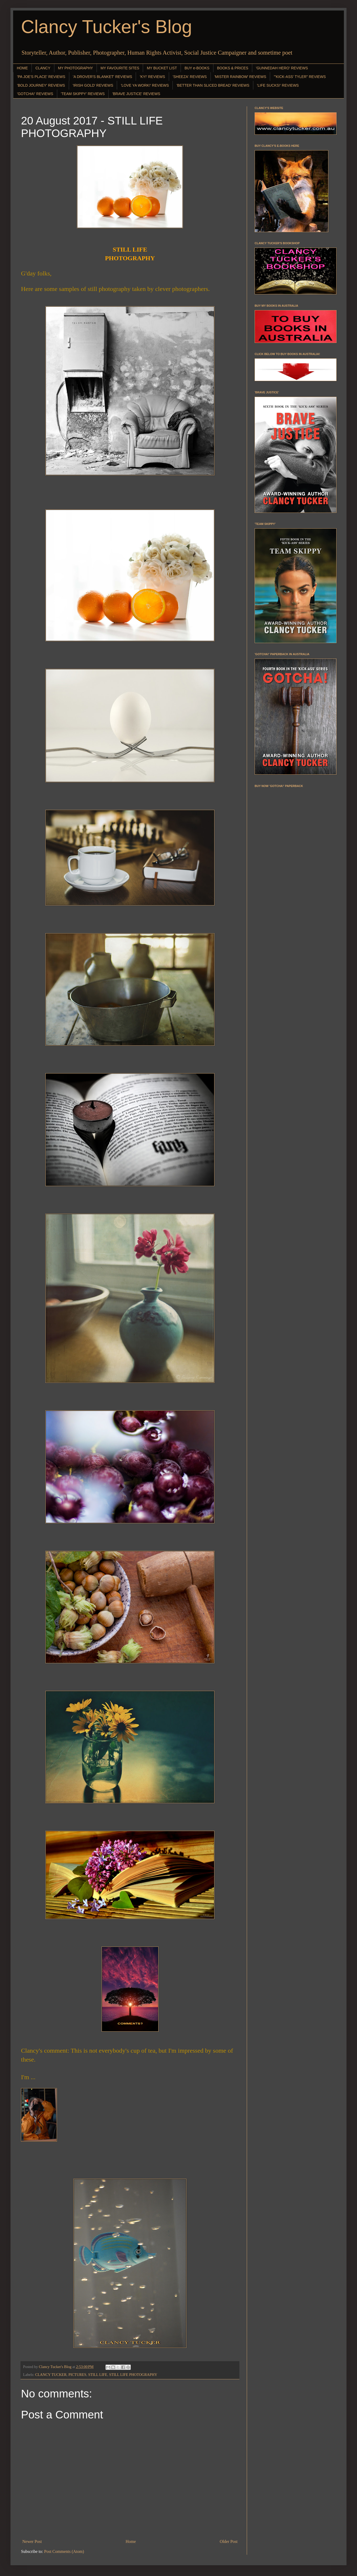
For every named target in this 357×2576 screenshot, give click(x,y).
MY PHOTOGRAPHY (75, 68)
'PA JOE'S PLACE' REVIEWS (41, 77)
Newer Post (32, 2541)
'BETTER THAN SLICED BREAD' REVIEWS (212, 85)
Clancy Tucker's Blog (106, 27)
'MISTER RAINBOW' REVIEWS (240, 77)
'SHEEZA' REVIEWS (190, 77)
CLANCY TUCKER (51, 2374)
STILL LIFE (97, 2374)
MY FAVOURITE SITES (120, 68)
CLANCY (42, 68)
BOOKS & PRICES (232, 68)
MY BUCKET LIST (162, 68)
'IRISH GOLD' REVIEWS (93, 85)
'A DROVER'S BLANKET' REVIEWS (102, 77)
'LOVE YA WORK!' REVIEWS (145, 85)
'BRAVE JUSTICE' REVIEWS (136, 94)
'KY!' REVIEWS (152, 77)
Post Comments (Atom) (64, 2551)
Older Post (229, 2541)
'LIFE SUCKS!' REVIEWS (278, 85)
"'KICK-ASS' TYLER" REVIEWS (300, 77)
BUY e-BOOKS (197, 68)
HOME (22, 68)
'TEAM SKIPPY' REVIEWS (83, 94)
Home (131, 2541)
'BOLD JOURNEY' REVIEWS (41, 85)
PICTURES (77, 2374)
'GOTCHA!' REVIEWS (35, 94)
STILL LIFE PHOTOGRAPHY (133, 2374)
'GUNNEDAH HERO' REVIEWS (282, 68)
